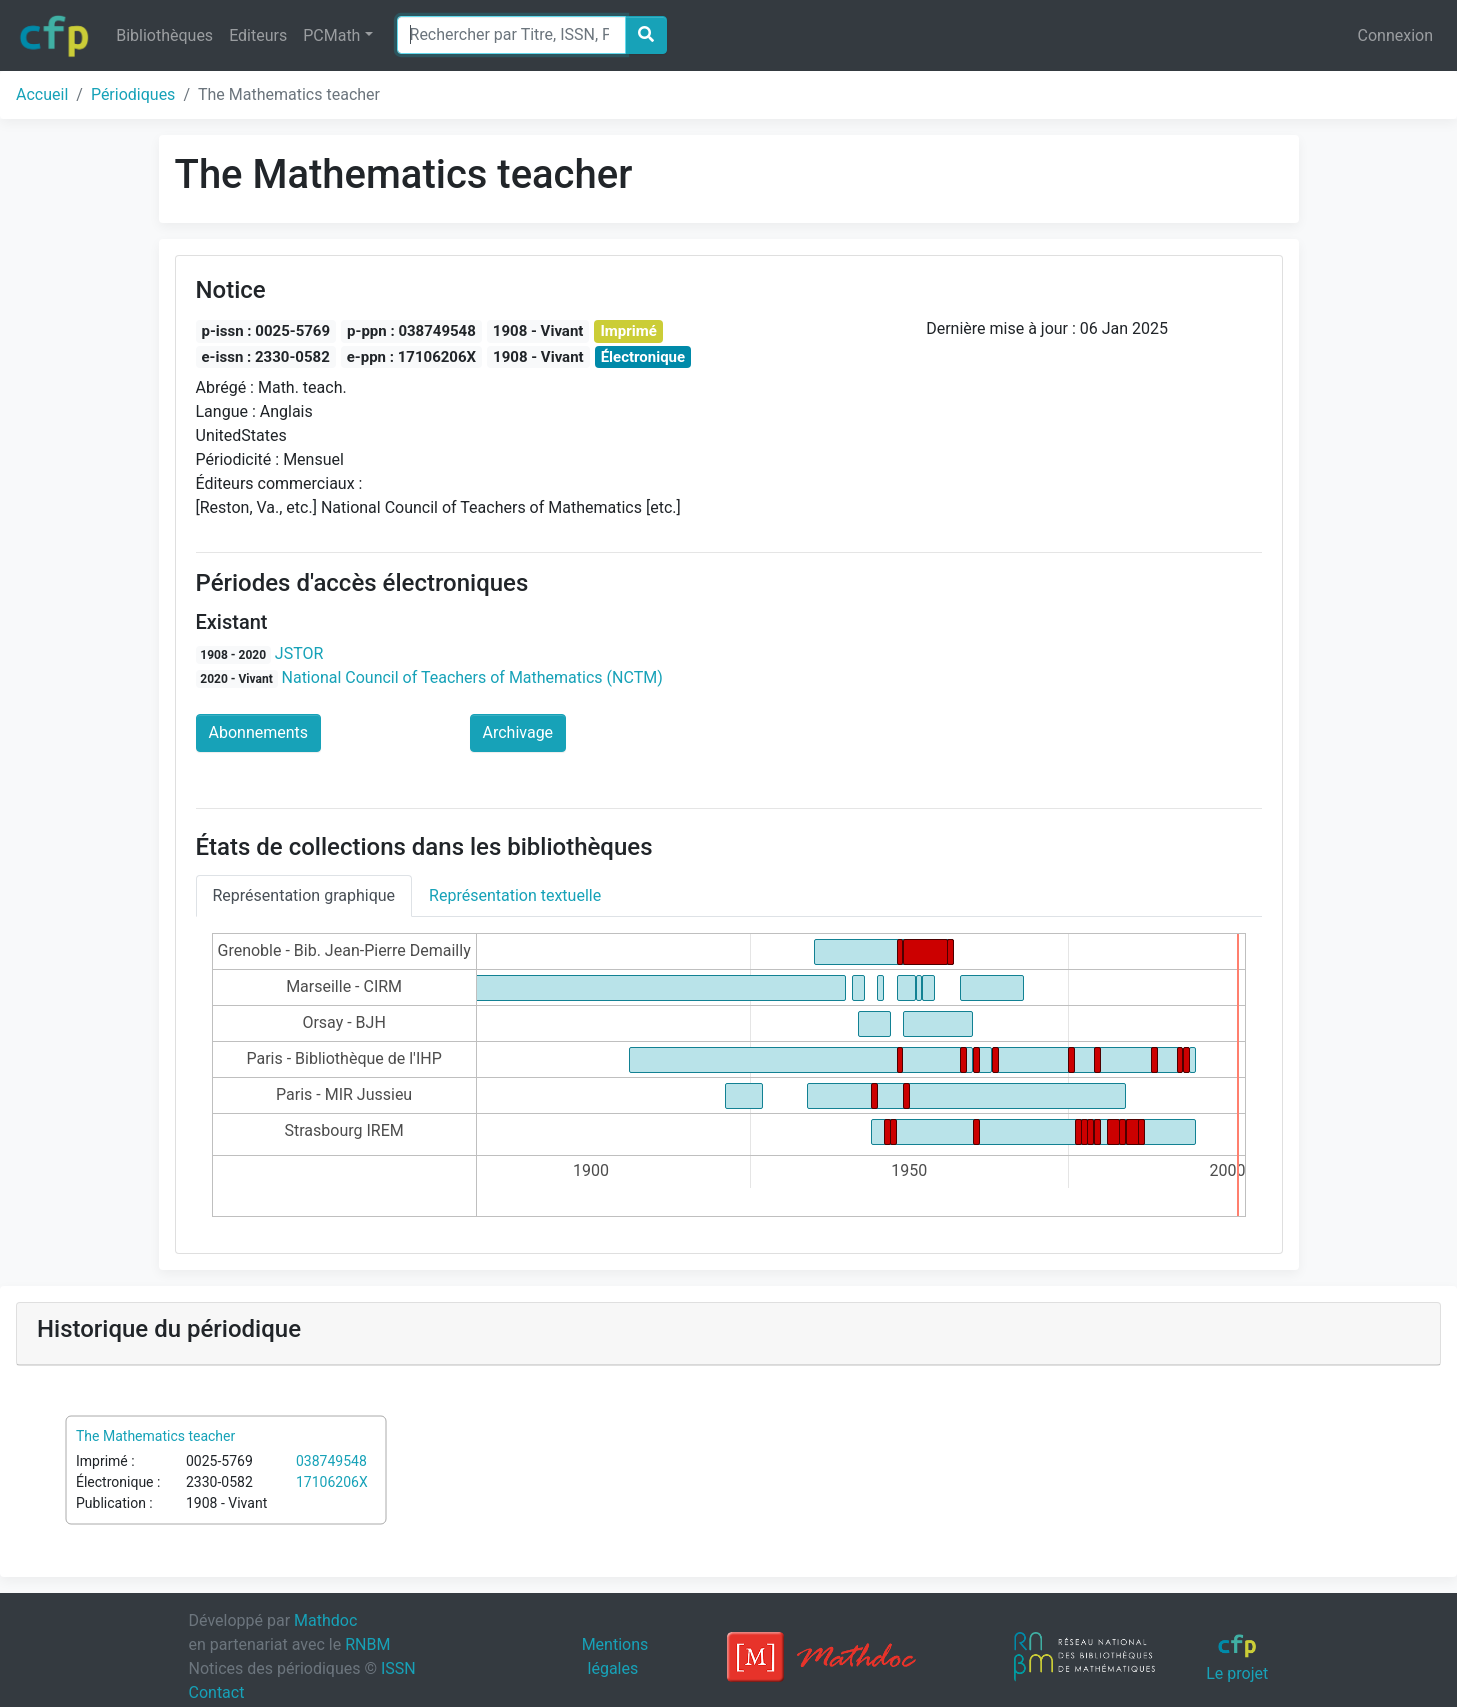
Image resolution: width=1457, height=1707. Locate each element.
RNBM (367, 1644)
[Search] (511, 35)
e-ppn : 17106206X (411, 357)
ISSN (398, 1668)
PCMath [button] (331, 35)
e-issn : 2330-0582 (266, 357)
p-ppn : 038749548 (411, 331)
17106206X (332, 1482)
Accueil (42, 94)
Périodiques (133, 94)
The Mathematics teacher (155, 1436)
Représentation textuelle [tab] (515, 895)
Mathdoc (325, 1620)
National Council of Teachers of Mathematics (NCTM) (472, 677)
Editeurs (258, 35)
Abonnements (259, 732)
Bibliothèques (164, 35)
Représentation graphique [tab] (304, 895)
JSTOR (299, 653)
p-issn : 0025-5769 (266, 331)
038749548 (331, 1461)
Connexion (1395, 35)
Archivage (518, 732)
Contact (217, 1692)
